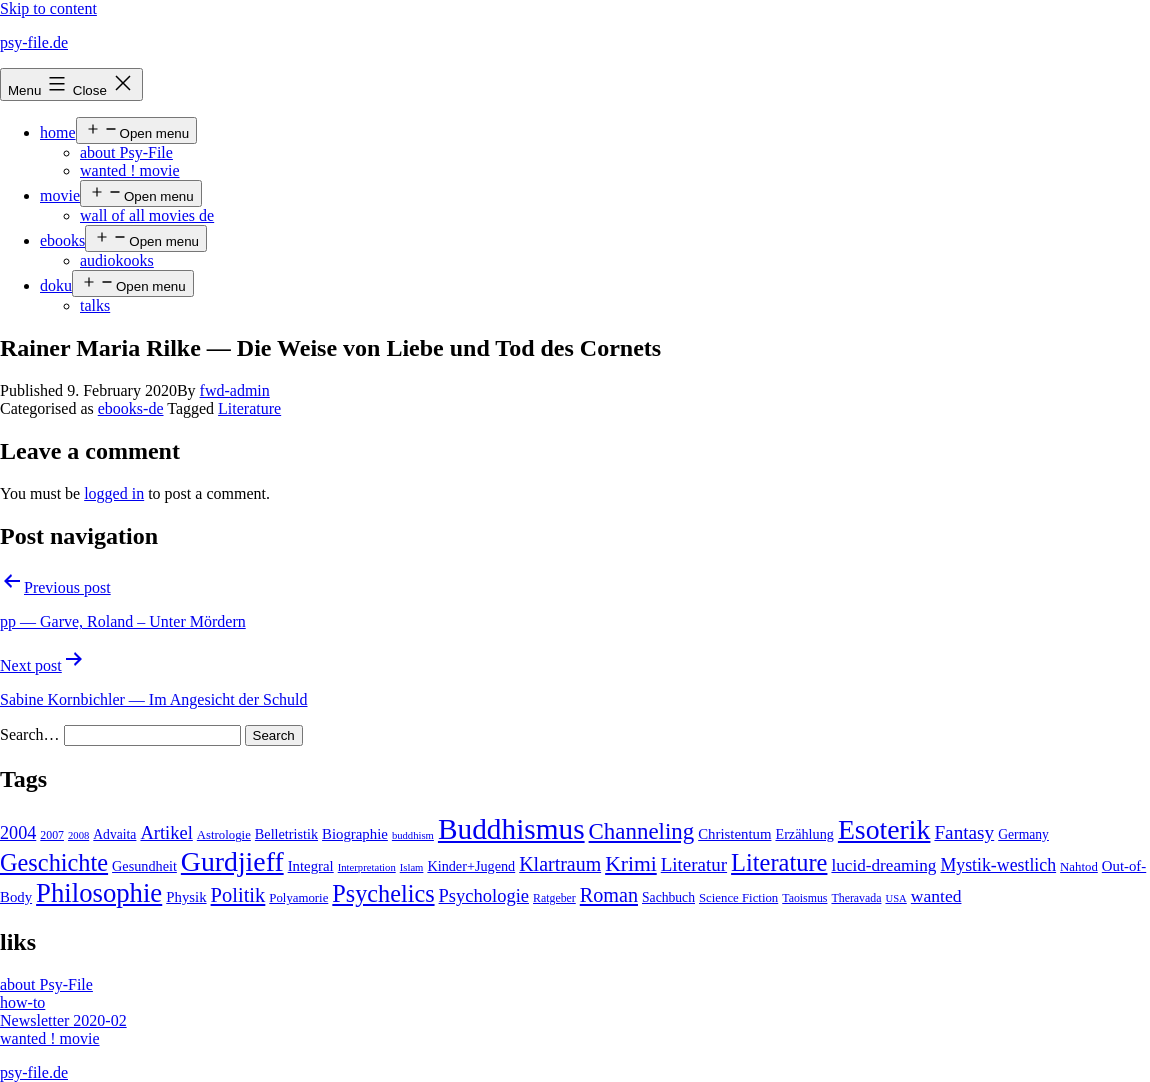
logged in (114, 493)
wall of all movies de (147, 215)
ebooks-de (131, 408)
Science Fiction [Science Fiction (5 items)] (738, 898)
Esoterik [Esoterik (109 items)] (884, 829)
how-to (22, 1002)
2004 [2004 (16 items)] (18, 833)
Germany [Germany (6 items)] (1023, 834)
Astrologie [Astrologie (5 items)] (224, 835)
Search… (30, 734)
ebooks (62, 240)
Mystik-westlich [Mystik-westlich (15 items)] (998, 865)
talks (95, 305)
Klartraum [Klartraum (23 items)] (560, 864)
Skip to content (48, 8)
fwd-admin (235, 390)
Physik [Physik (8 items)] (186, 897)
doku (56, 285)
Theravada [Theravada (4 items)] (856, 898)
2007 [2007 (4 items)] (52, 835)
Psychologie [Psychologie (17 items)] (484, 896)
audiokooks (117, 260)
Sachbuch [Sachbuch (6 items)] (668, 897)
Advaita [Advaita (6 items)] (114, 834)
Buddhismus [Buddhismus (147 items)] (511, 829)
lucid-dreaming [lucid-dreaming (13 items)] (883, 865)
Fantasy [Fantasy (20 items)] (964, 832)
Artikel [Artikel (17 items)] (166, 833)
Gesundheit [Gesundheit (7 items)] (144, 866)
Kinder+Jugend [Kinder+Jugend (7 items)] (471, 866)
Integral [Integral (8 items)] (311, 866)
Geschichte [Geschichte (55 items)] (54, 862)
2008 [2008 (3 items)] (78, 835)
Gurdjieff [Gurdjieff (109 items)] (232, 861)
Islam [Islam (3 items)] (412, 867)
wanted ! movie (130, 170)
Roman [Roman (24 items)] (609, 895)
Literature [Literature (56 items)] (779, 862)
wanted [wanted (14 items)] (936, 896)
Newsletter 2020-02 (63, 1020)
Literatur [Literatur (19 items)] (694, 864)
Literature (249, 408)
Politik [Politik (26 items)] (238, 895)
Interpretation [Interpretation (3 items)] (367, 867)
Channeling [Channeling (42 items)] (642, 831)
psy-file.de (34, 42)
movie (60, 195)
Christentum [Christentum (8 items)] (734, 834)
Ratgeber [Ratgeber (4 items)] (554, 898)
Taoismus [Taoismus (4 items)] (804, 898)
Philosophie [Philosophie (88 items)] (99, 893)
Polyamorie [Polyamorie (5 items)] (298, 898)
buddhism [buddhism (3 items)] (413, 835)
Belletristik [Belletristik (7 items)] (286, 834)
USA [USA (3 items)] (895, 898)
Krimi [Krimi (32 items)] (631, 864)
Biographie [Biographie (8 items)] (355, 834)
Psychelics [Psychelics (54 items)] (383, 893)
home (58, 132)
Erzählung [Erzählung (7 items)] (804, 834)
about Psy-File (126, 152)
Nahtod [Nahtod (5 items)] (1079, 867)
